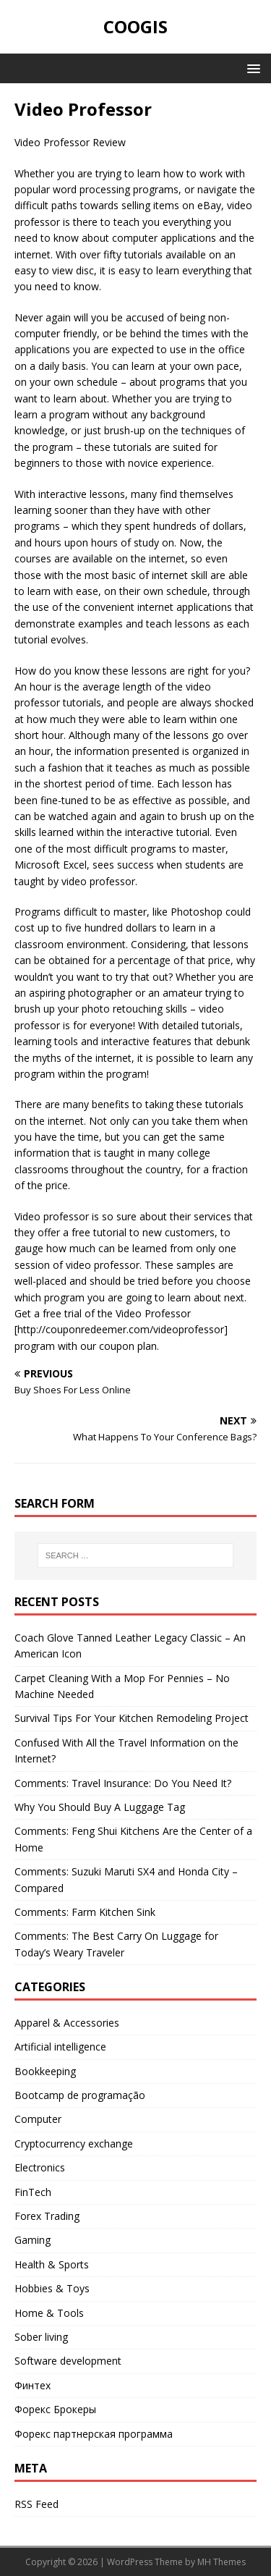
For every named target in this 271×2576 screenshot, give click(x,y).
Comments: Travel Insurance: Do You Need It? (122, 1783)
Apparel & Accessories (66, 2023)
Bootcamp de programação (79, 2095)
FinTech (32, 2192)
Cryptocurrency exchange (73, 2143)
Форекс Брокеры (55, 2409)
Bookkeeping (45, 2071)
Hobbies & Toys (52, 2288)
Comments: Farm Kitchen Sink (84, 1912)
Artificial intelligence (60, 2046)
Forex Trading (46, 2216)
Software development (67, 2361)
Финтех (32, 2385)
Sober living (41, 2337)
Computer (37, 2119)
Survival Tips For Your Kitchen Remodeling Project (131, 1718)
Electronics (39, 2167)
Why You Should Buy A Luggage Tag (99, 1807)
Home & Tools (49, 2313)
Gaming (32, 2240)
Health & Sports (51, 2264)
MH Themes (221, 2562)
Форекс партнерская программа (93, 2434)
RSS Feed (36, 2504)
